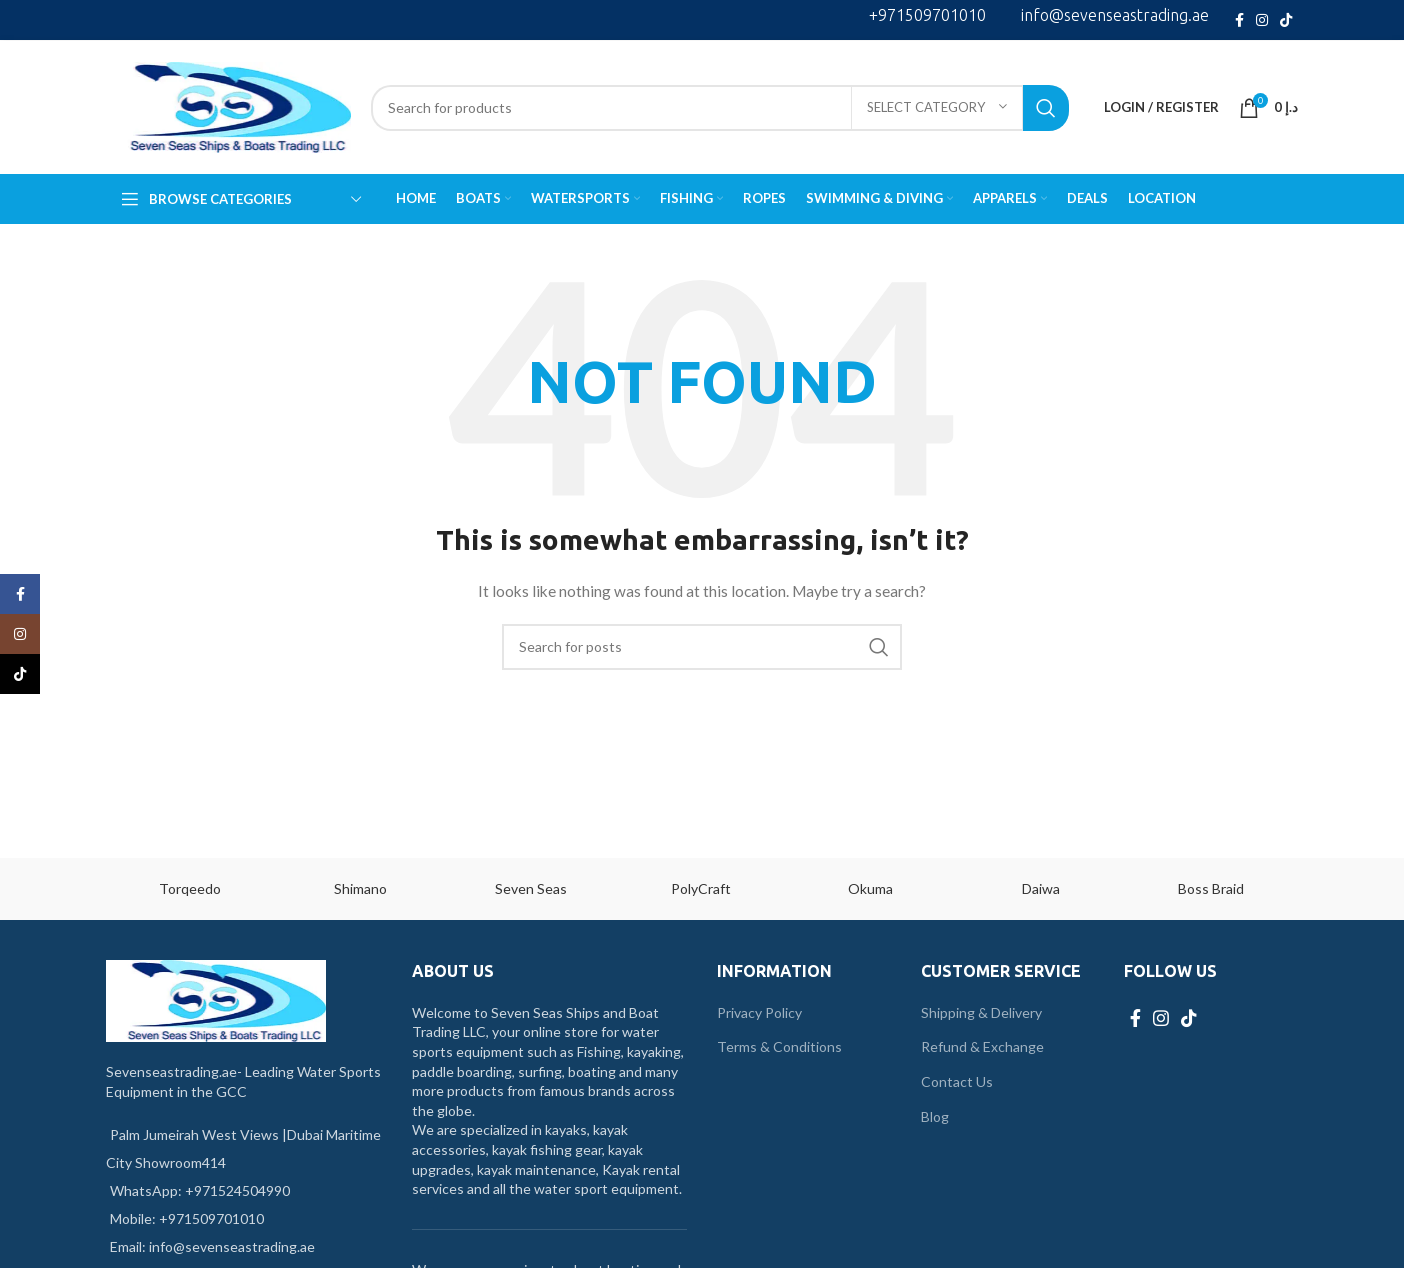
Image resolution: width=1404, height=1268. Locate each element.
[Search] (720, 108)
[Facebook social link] (1239, 20)
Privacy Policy (759, 1012)
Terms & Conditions (779, 1046)
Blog (935, 1116)
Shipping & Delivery (981, 1012)
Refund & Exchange (982, 1046)
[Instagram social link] (1262, 20)
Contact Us (957, 1081)
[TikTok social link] (1286, 20)
